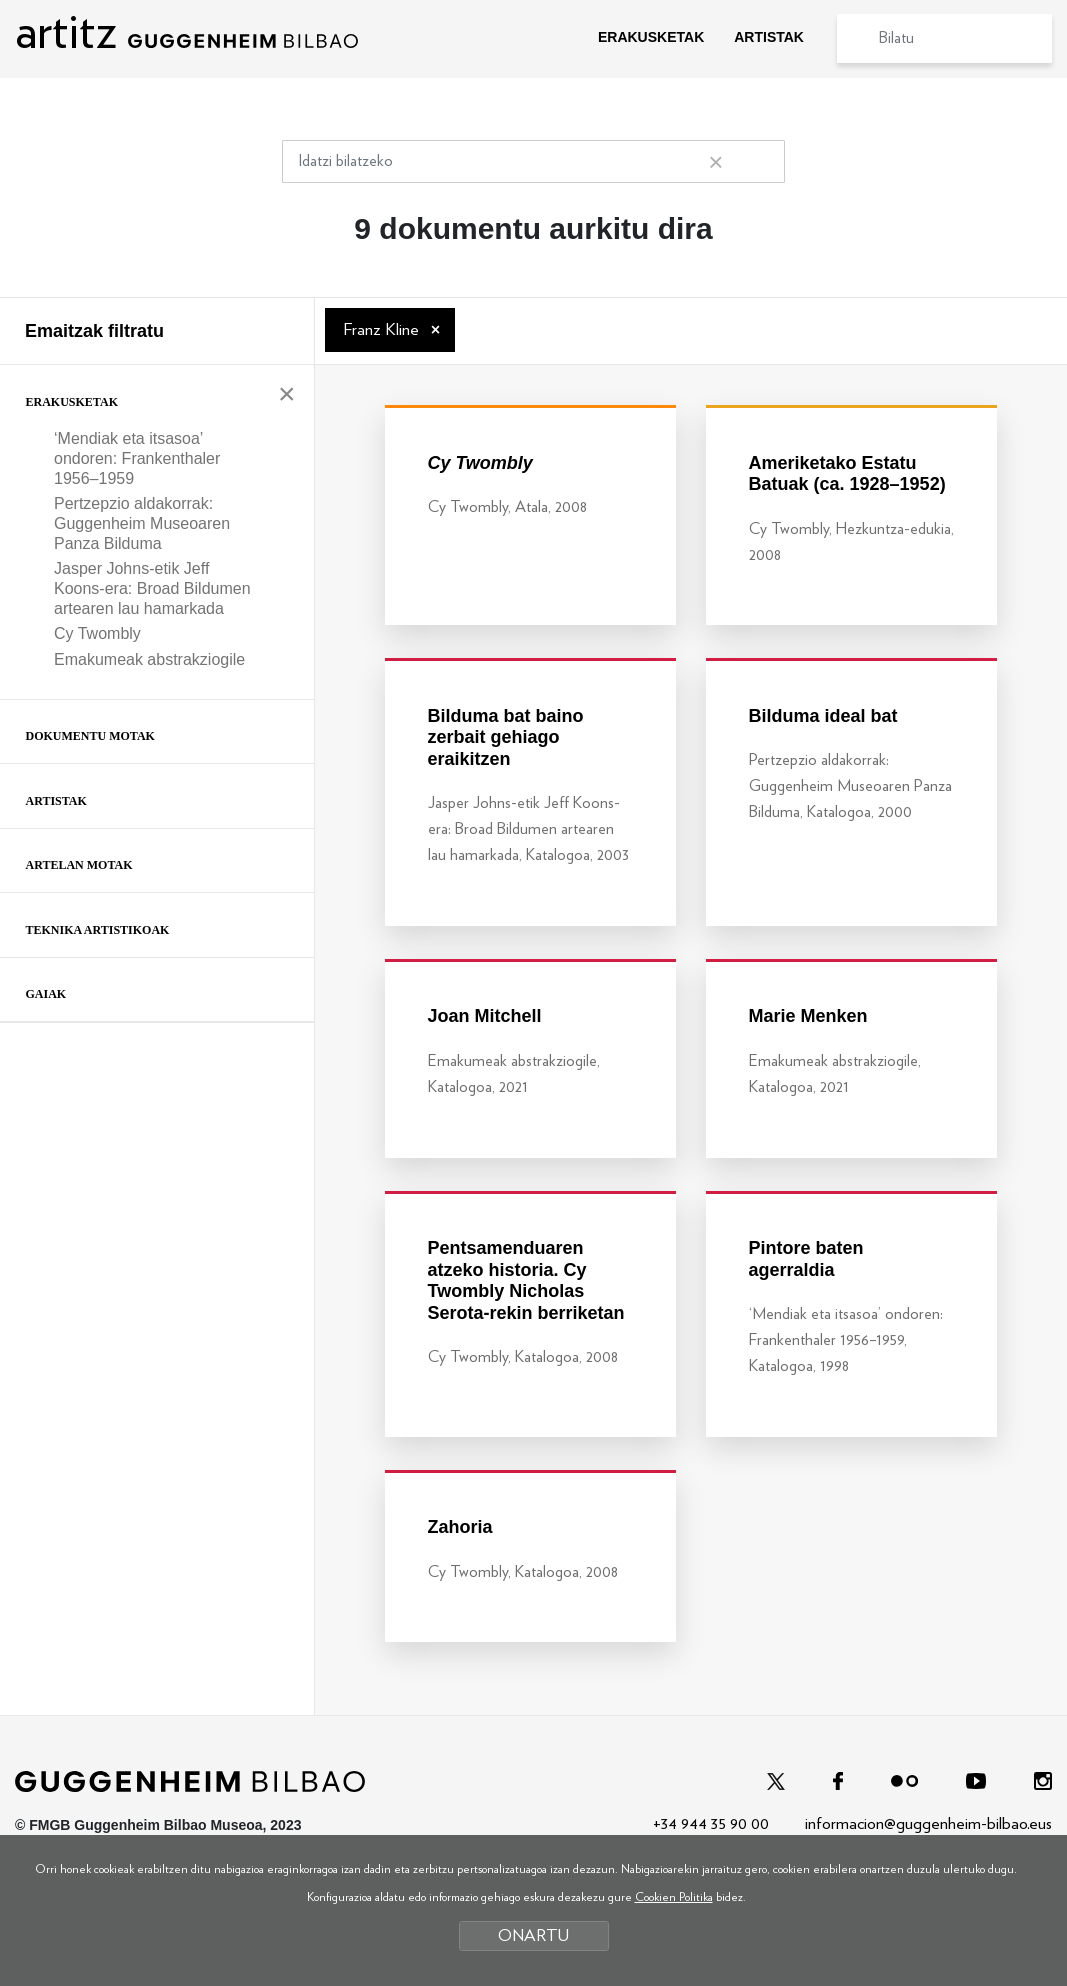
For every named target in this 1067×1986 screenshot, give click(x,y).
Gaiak (46, 994)
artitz (186, 32)
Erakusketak (72, 402)
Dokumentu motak (90, 736)
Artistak (56, 801)
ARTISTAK (769, 37)
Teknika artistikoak (98, 930)
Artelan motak (79, 865)
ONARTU (533, 1935)
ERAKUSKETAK (651, 37)
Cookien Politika (674, 1897)
